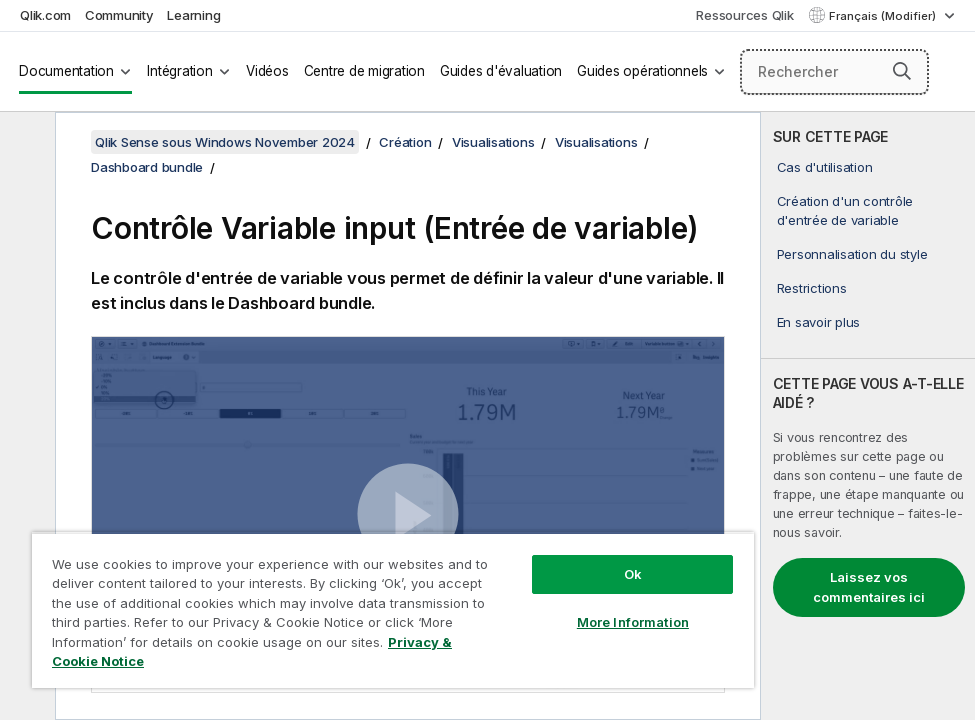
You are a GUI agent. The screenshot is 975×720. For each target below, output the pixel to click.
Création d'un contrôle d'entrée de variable (845, 210)
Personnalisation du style (852, 254)
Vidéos (267, 71)
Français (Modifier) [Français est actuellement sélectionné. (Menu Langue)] (884, 16)
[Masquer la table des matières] (25, 143)
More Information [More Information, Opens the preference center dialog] (633, 622)
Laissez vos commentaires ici (869, 587)
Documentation (66, 71)
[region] (393, 610)
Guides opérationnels (642, 71)
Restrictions (812, 288)
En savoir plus (819, 322)
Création (405, 142)
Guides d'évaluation (501, 71)
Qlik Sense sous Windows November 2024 (225, 142)
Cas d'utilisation (825, 167)
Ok (633, 574)
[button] (902, 71)
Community (119, 15)
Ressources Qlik (744, 15)
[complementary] (868, 416)
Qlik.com (45, 15)
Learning (193, 15)
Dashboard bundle (147, 167)
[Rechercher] (835, 72)
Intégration (179, 71)
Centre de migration (364, 71)
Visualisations (493, 142)
